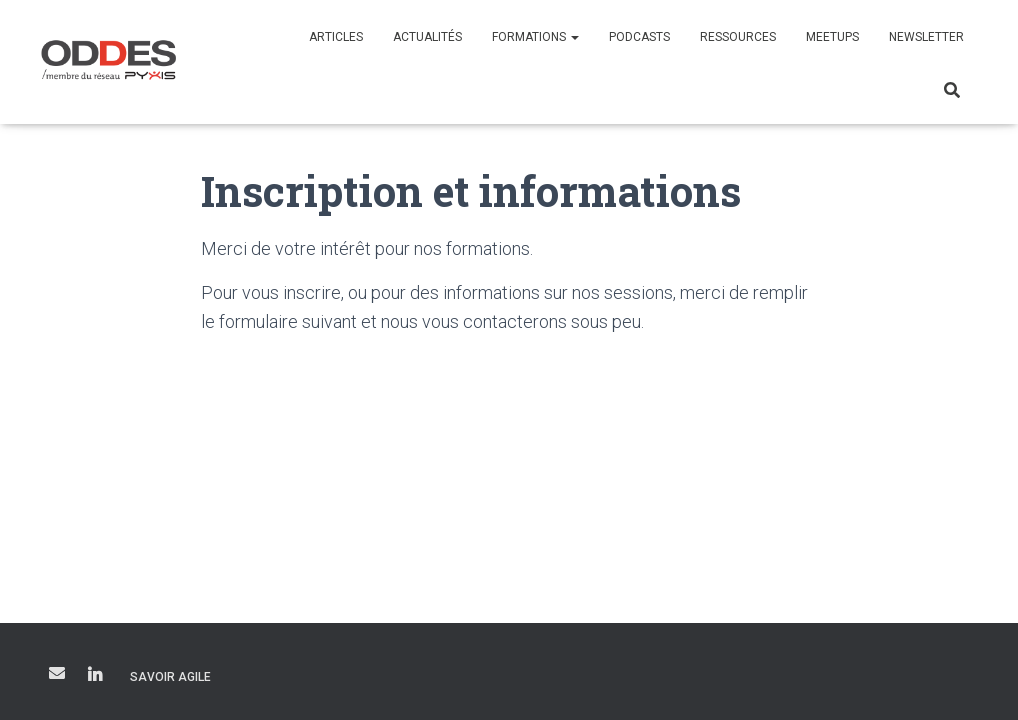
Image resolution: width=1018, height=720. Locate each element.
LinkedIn (95, 676)
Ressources (738, 37)
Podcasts (639, 37)
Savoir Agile (170, 677)
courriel (57, 673)
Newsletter (926, 37)
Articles (336, 37)
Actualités (427, 37)
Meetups (832, 37)
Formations (535, 37)
